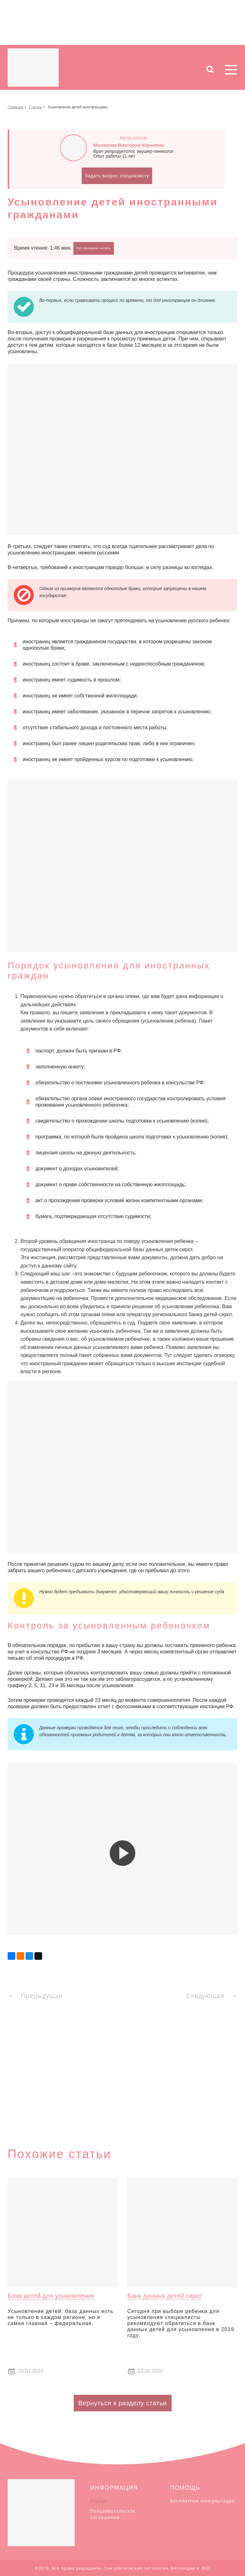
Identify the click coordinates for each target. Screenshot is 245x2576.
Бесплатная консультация (202, 2501)
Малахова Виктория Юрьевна (128, 145)
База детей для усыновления (51, 2295)
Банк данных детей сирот (164, 2295)
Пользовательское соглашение (113, 2514)
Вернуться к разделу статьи (122, 2403)
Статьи (35, 107)
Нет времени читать (94, 248)
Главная (15, 107)
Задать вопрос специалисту (117, 175)
